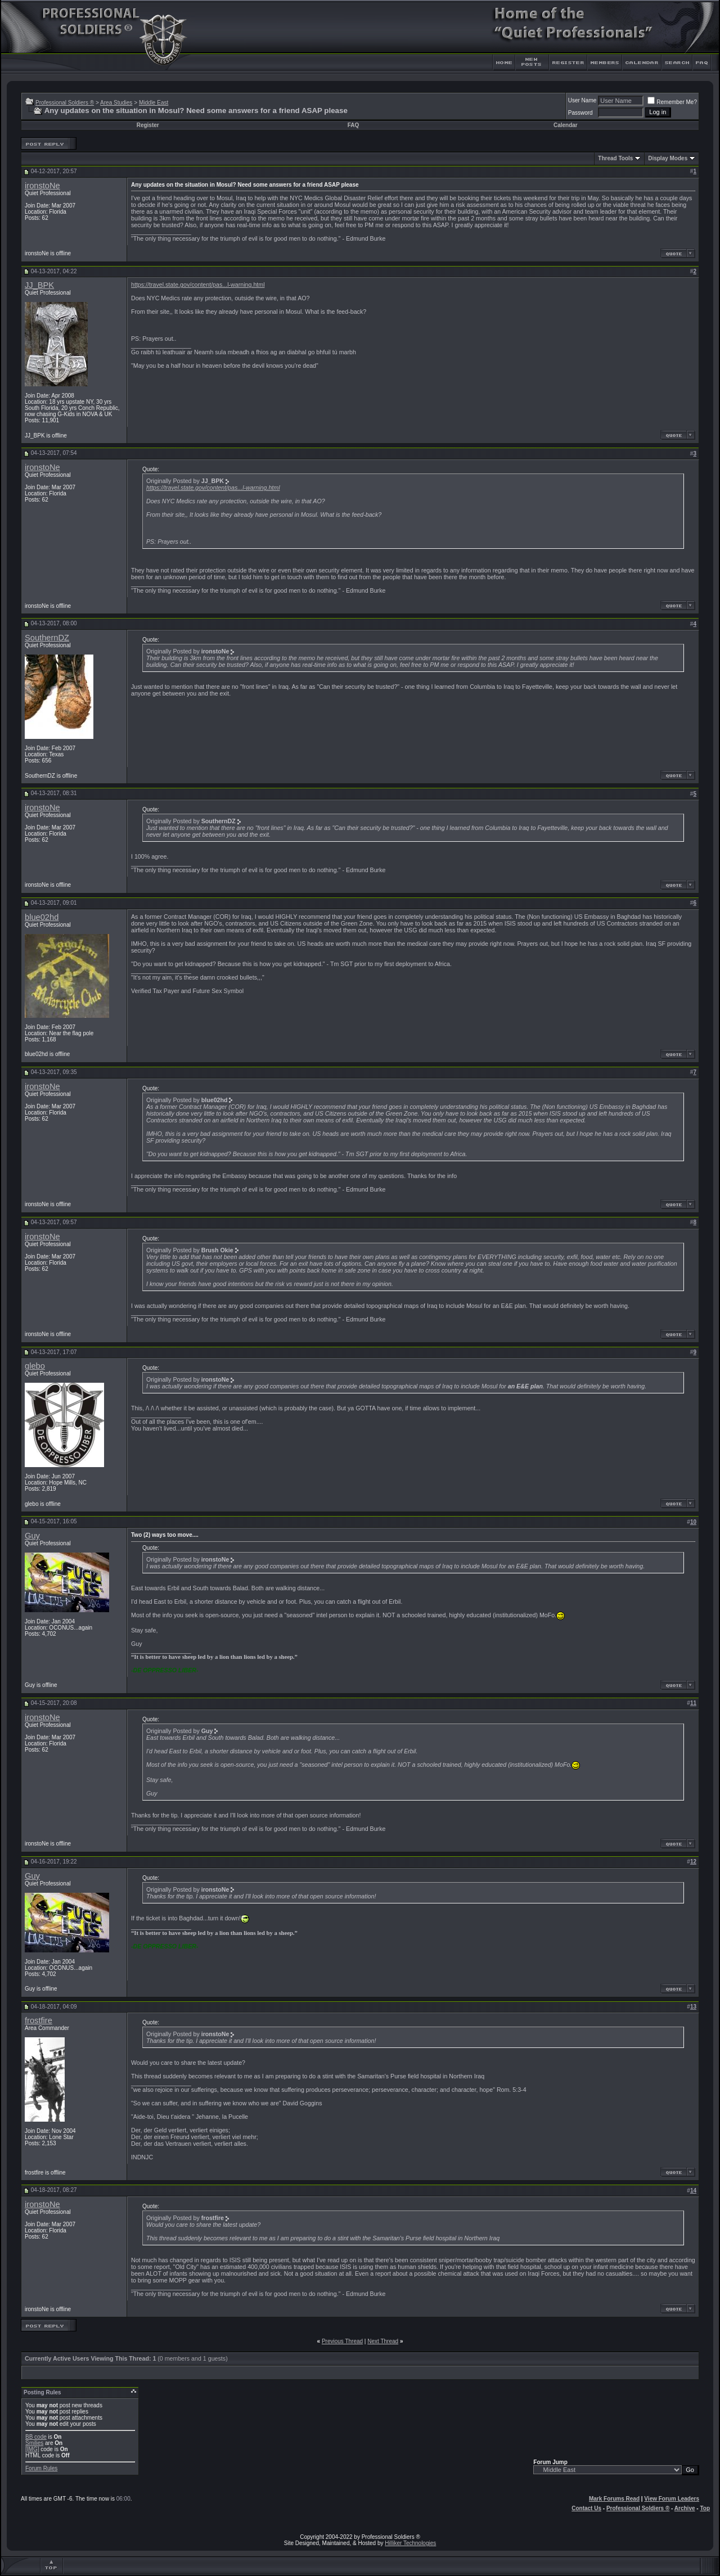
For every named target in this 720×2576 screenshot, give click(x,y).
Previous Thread (342, 2341)
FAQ (353, 125)
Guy (32, 1535)
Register (148, 125)
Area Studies (116, 103)
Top (705, 2508)
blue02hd (41, 917)
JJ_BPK (39, 285)
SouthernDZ (47, 637)
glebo (35, 1365)
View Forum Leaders (671, 2499)
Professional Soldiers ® (64, 103)
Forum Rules (41, 2468)
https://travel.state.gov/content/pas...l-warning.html (198, 284)
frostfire (38, 2020)
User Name (582, 100)
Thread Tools (615, 158)
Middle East (153, 103)
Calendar (566, 125)
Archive (684, 2508)
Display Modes (667, 158)
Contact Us (586, 2508)
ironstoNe (42, 185)
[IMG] (32, 2449)
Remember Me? (672, 102)
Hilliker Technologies (410, 2543)
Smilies (34, 2443)
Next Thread (382, 2341)
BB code (36, 2437)
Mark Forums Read (614, 2499)
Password (580, 113)
